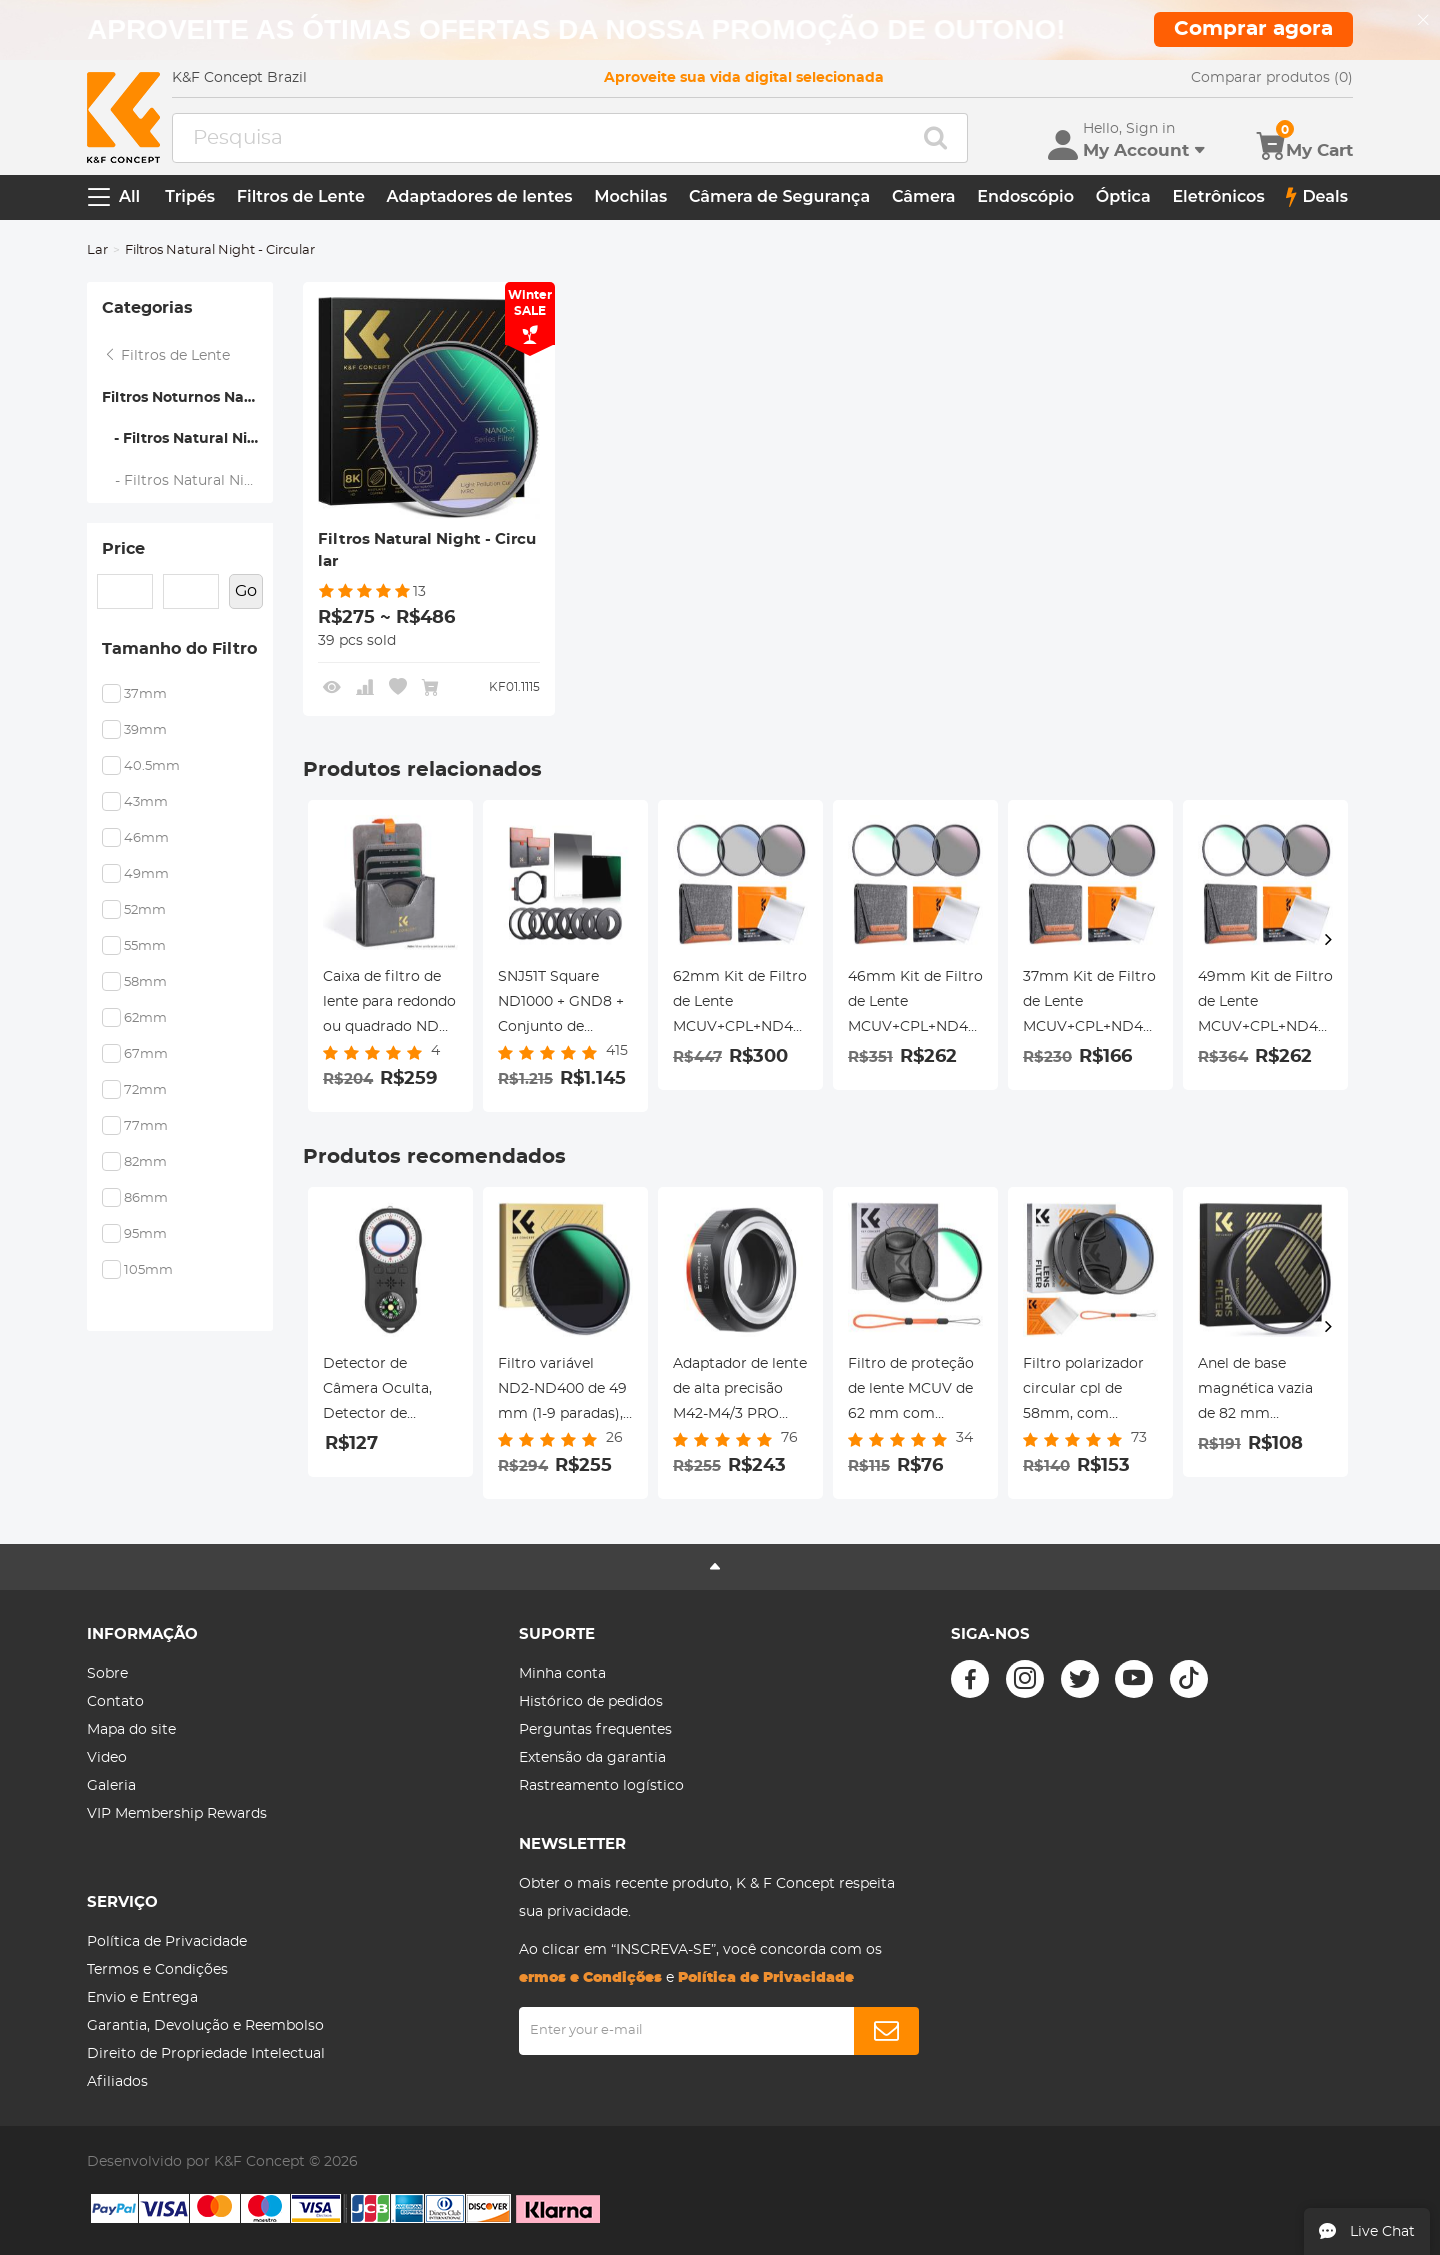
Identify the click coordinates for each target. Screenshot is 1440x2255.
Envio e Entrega (142, 1998)
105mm (148, 1270)
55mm (145, 946)
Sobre (107, 1674)
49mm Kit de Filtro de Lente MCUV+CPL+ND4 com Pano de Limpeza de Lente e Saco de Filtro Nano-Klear (1265, 1005)
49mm (146, 874)
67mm (146, 1054)
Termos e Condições (157, 1970)
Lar (97, 250)
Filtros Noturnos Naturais (187, 398)
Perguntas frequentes (595, 1730)
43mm (146, 802)
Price (123, 549)
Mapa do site (131, 1730)
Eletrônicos (1218, 196)
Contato (115, 1702)
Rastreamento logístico (601, 1786)
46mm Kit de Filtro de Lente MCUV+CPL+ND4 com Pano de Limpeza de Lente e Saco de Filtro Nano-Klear (915, 1005)
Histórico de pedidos (591, 1702)
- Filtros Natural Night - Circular (187, 439)
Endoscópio (1025, 196)
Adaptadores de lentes (480, 196)
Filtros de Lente (301, 196)
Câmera (924, 196)
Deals (1317, 197)
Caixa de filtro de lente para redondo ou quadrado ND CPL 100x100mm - (389, 1005)
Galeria (111, 1786)
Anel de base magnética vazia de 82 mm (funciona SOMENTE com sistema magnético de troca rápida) (1255, 1392)
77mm (146, 1126)
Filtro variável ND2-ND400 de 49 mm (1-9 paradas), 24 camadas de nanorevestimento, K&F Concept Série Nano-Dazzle (564, 1392)
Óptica (1123, 196)
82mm (145, 1162)
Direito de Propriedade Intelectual (206, 2054)
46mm (146, 838)
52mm (145, 910)
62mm (145, 1018)
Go (246, 591)
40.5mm (152, 766)
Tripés (190, 196)
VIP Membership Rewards (177, 1814)
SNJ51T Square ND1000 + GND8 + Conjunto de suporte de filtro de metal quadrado (565, 1005)
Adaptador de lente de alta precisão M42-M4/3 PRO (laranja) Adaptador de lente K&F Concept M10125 (740, 1392)
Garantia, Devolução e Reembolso (205, 2026)
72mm (145, 1090)
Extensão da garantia (592, 1758)
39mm (145, 730)
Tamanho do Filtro (179, 649)
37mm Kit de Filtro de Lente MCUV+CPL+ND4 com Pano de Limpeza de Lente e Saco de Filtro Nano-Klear (1090, 1005)
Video (107, 1758)
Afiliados (117, 2082)
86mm (146, 1198)
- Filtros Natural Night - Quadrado (188, 481)
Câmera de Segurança (779, 196)
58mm (145, 982)
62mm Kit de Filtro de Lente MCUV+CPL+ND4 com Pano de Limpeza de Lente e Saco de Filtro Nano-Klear (740, 1005)
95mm (145, 1234)
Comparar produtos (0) (1272, 78)
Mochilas (630, 196)
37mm (145, 694)
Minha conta (562, 1674)
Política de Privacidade (167, 1942)
